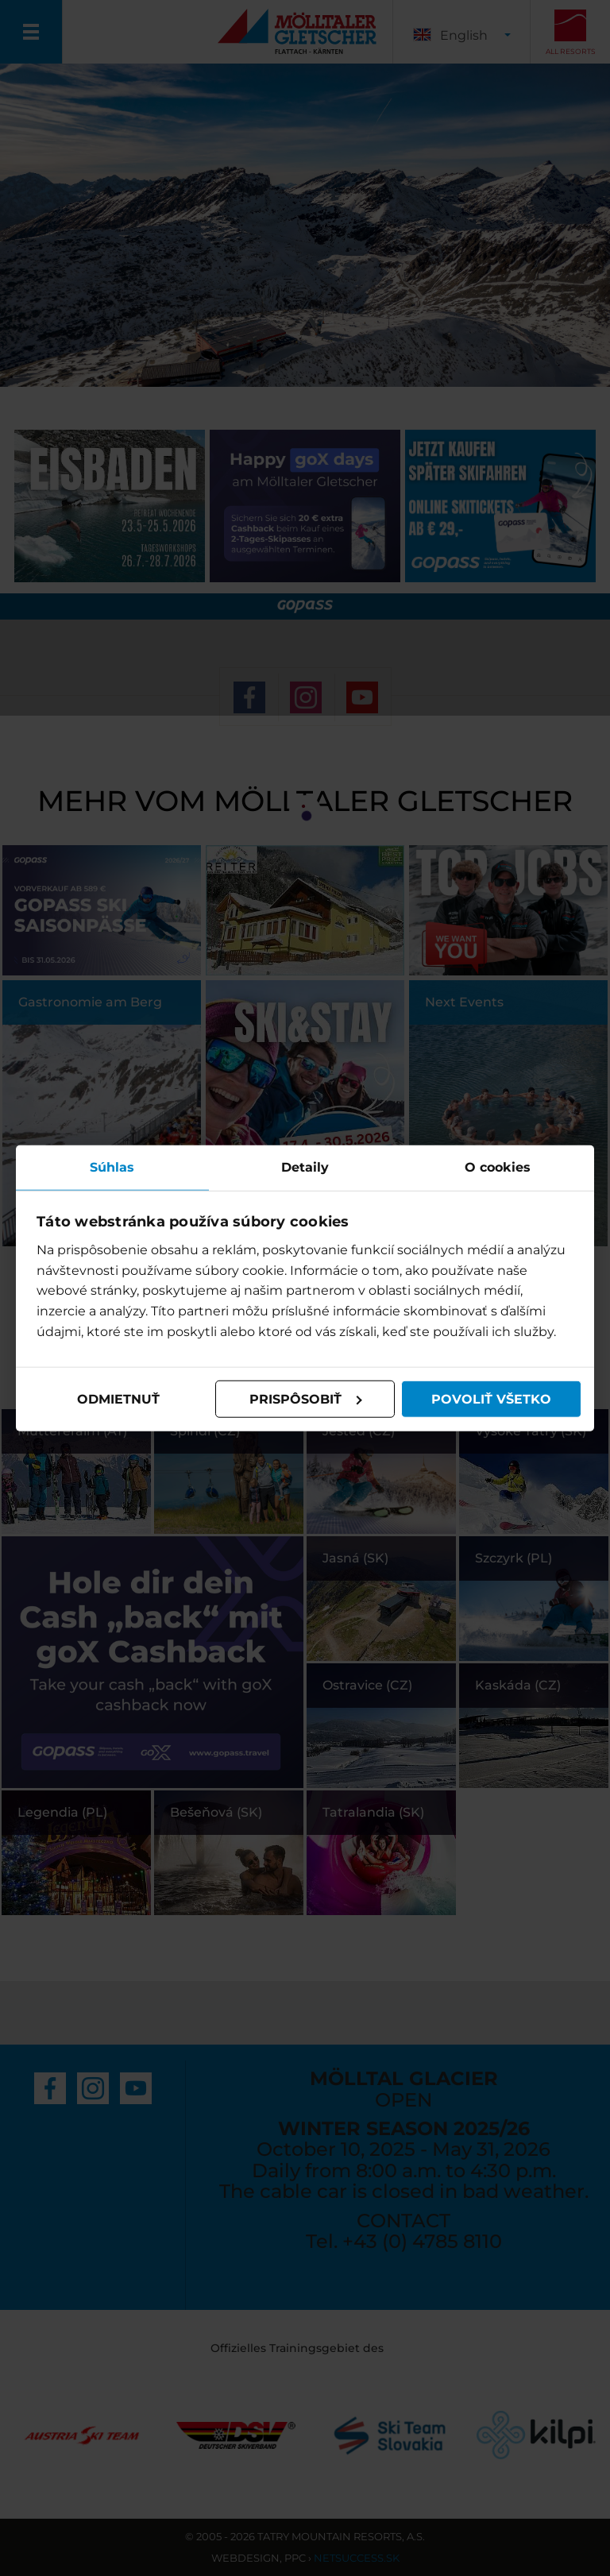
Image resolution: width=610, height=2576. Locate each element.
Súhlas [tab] (112, 1166)
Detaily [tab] (305, 1166)
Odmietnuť (118, 1398)
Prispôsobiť (305, 1398)
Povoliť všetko (491, 1398)
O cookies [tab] (498, 1166)
